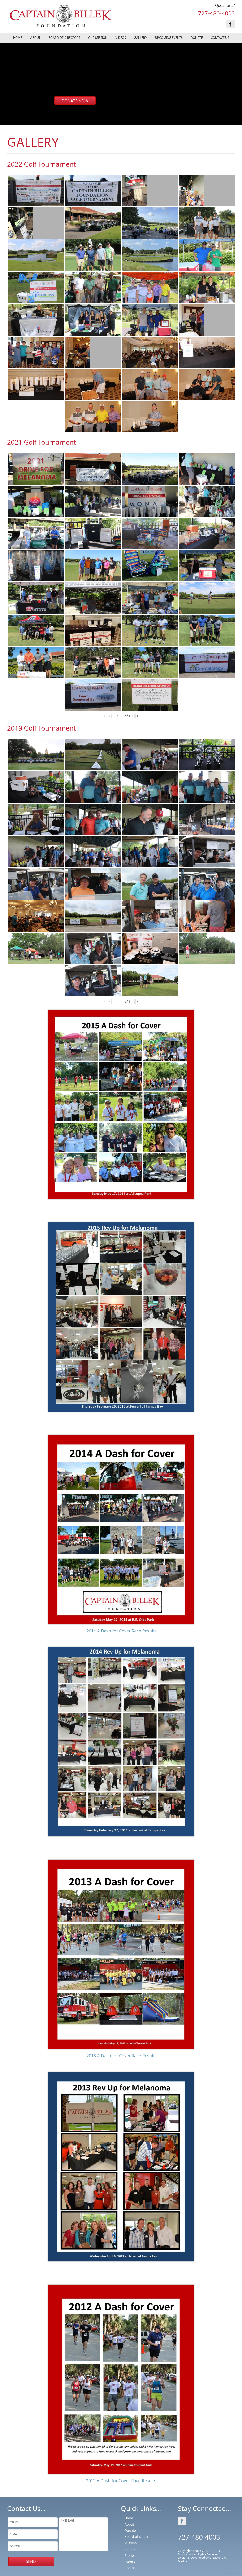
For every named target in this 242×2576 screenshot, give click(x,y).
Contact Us (220, 38)
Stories (130, 2555)
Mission (131, 2543)
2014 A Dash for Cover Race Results (121, 1631)
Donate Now (75, 101)
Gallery (140, 38)
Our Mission (97, 38)
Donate (197, 38)
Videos (120, 38)
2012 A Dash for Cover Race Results (121, 2480)
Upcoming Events (169, 38)
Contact (131, 2568)
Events (130, 2561)
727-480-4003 (216, 13)
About (35, 38)
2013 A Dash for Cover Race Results (121, 2055)
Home (17, 38)
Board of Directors (64, 38)
